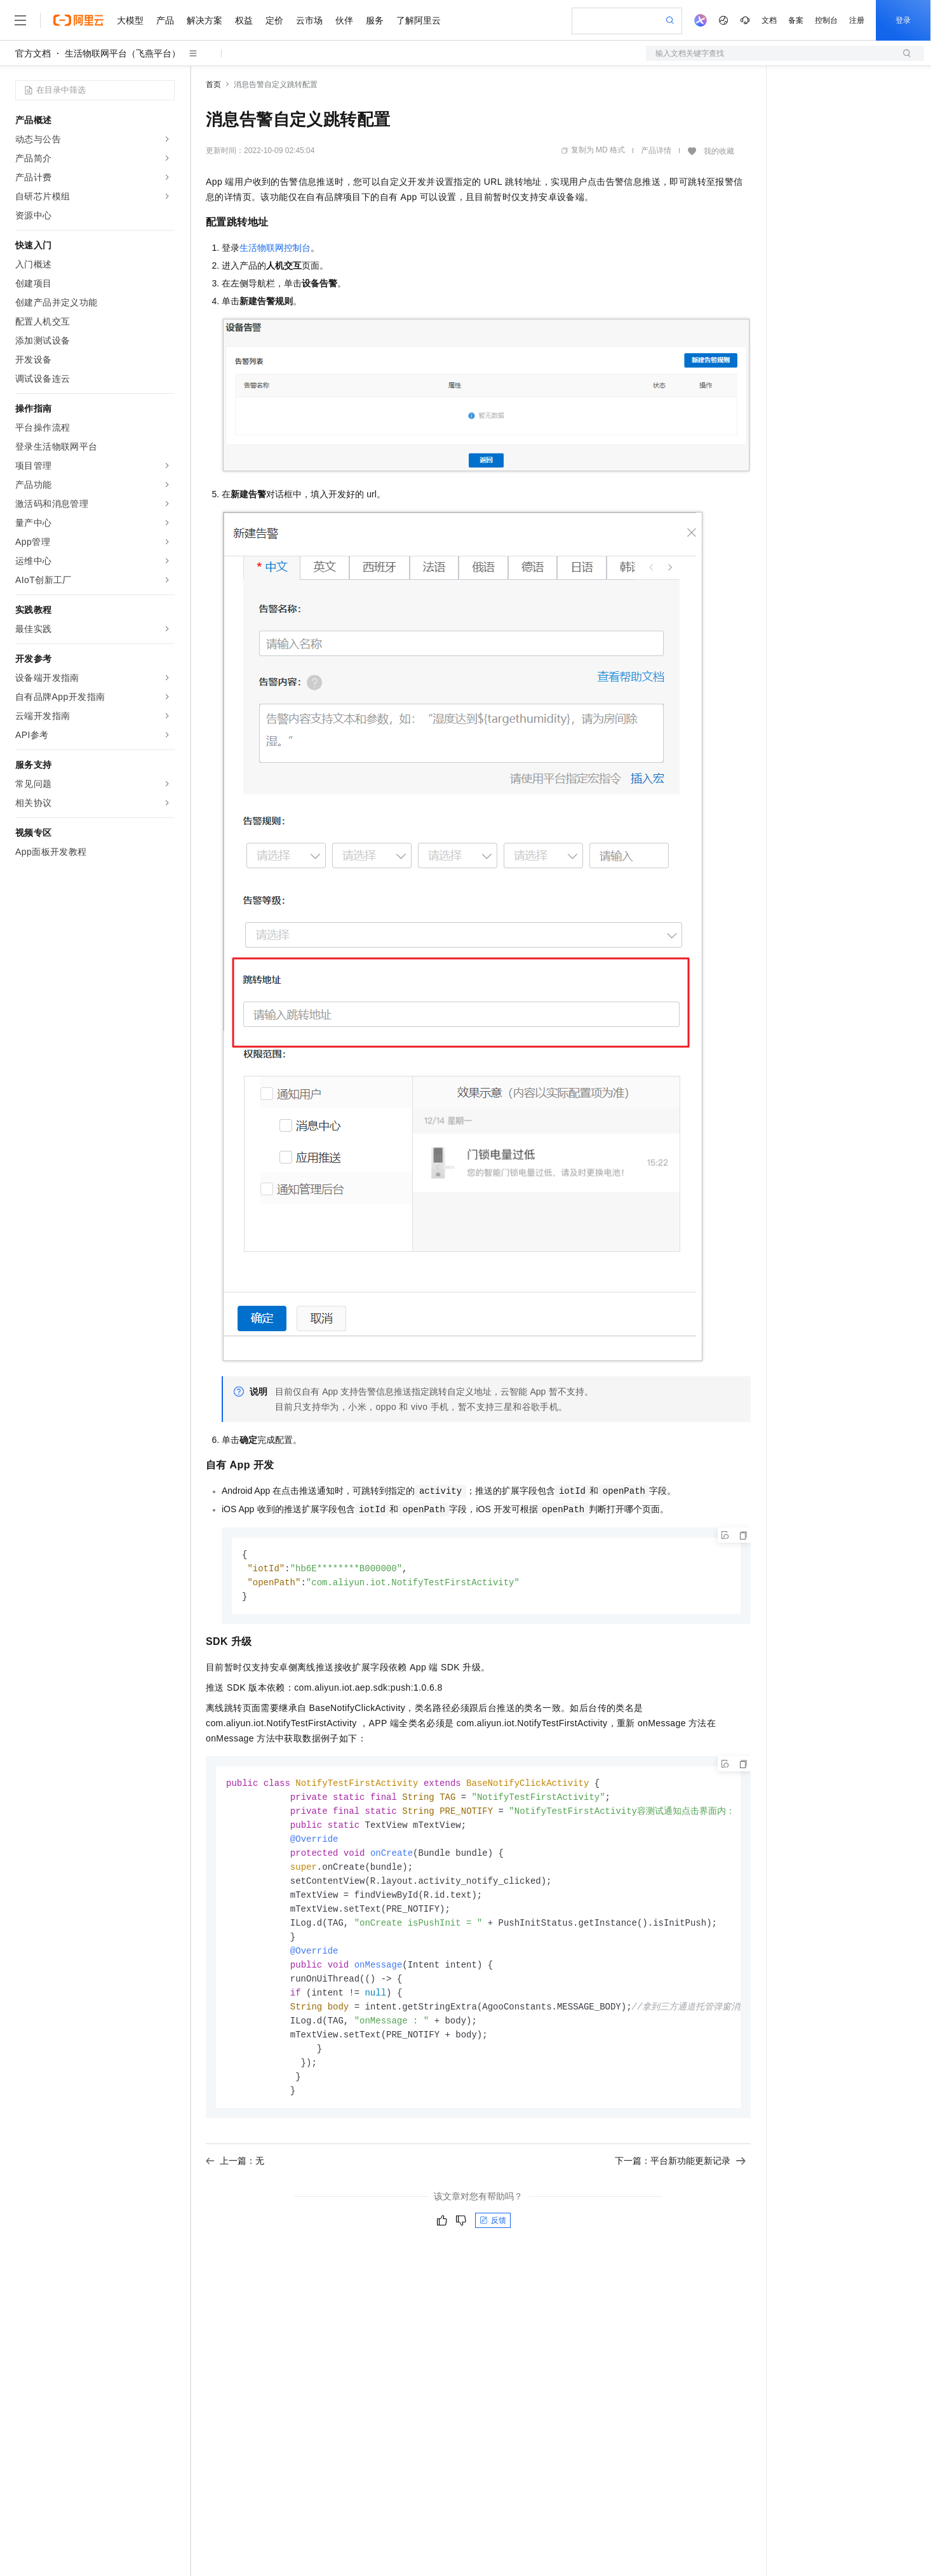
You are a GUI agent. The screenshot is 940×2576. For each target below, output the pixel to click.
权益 (244, 20)
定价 (274, 20)
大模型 (130, 20)
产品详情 (656, 150)
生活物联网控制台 (275, 248)
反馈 (493, 2237)
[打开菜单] (20, 20)
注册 (856, 20)
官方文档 (33, 53)
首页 (213, 84)
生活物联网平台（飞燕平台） (122, 53)
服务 (375, 20)
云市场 (309, 20)
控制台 (826, 20)
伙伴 (344, 20)
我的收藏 (719, 151)
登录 (903, 20)
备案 (795, 20)
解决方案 (204, 20)
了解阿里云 (418, 20)
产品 (165, 20)
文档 (769, 20)
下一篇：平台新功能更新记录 (680, 2178)
